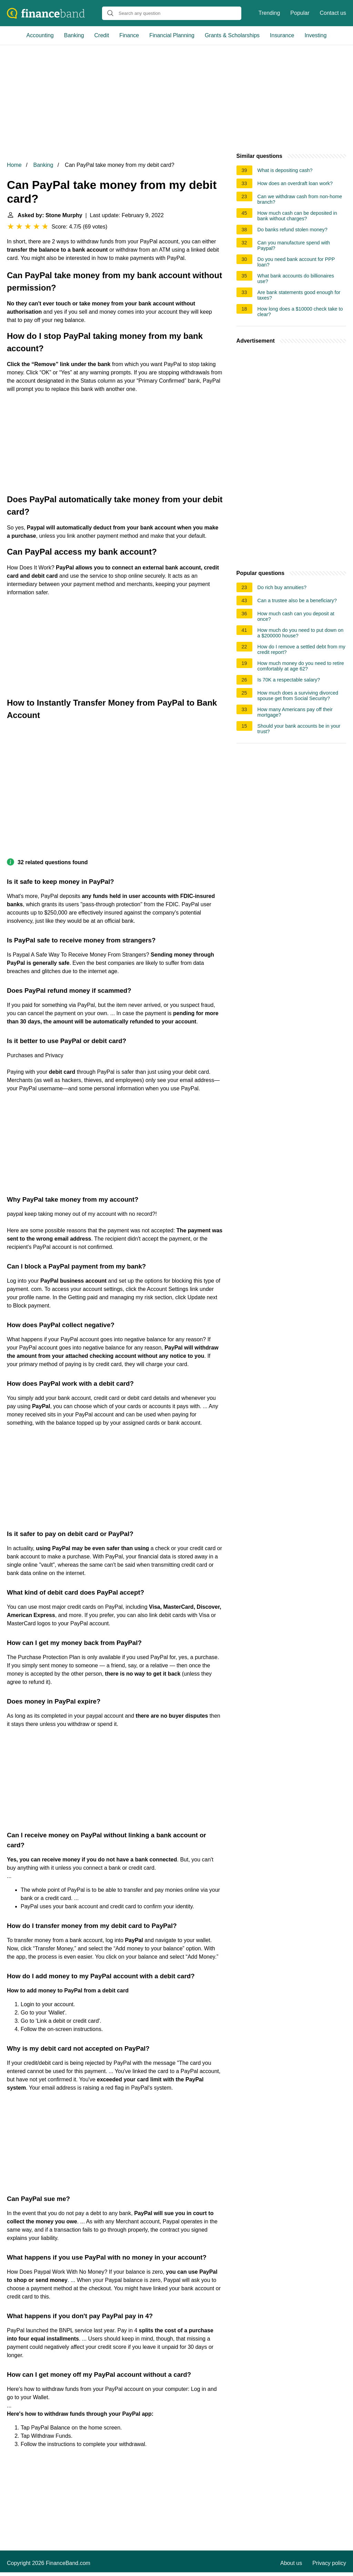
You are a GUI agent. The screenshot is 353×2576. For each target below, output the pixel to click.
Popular (299, 13)
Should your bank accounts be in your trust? (299, 728)
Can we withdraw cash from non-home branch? (300, 199)
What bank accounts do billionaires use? (296, 278)
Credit (101, 35)
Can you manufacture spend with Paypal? (294, 245)
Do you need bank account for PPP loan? (296, 261)
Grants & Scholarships (232, 35)
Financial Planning (171, 35)
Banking (74, 35)
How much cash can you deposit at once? (296, 616)
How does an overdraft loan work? (295, 183)
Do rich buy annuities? (282, 587)
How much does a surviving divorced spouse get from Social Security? (298, 695)
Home (14, 165)
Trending (269, 13)
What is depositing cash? (285, 170)
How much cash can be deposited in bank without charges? (297, 215)
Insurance (282, 35)
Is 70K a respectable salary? (289, 680)
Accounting (40, 35)
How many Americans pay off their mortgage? (295, 712)
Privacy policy (329, 2563)
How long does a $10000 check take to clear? (300, 311)
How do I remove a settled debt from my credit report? (301, 649)
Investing (315, 35)
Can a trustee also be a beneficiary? (297, 600)
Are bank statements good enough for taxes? (299, 295)
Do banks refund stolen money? (292, 229)
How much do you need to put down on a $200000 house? (301, 632)
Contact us (333, 13)
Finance (129, 35)
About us (291, 2563)
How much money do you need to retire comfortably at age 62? (301, 665)
